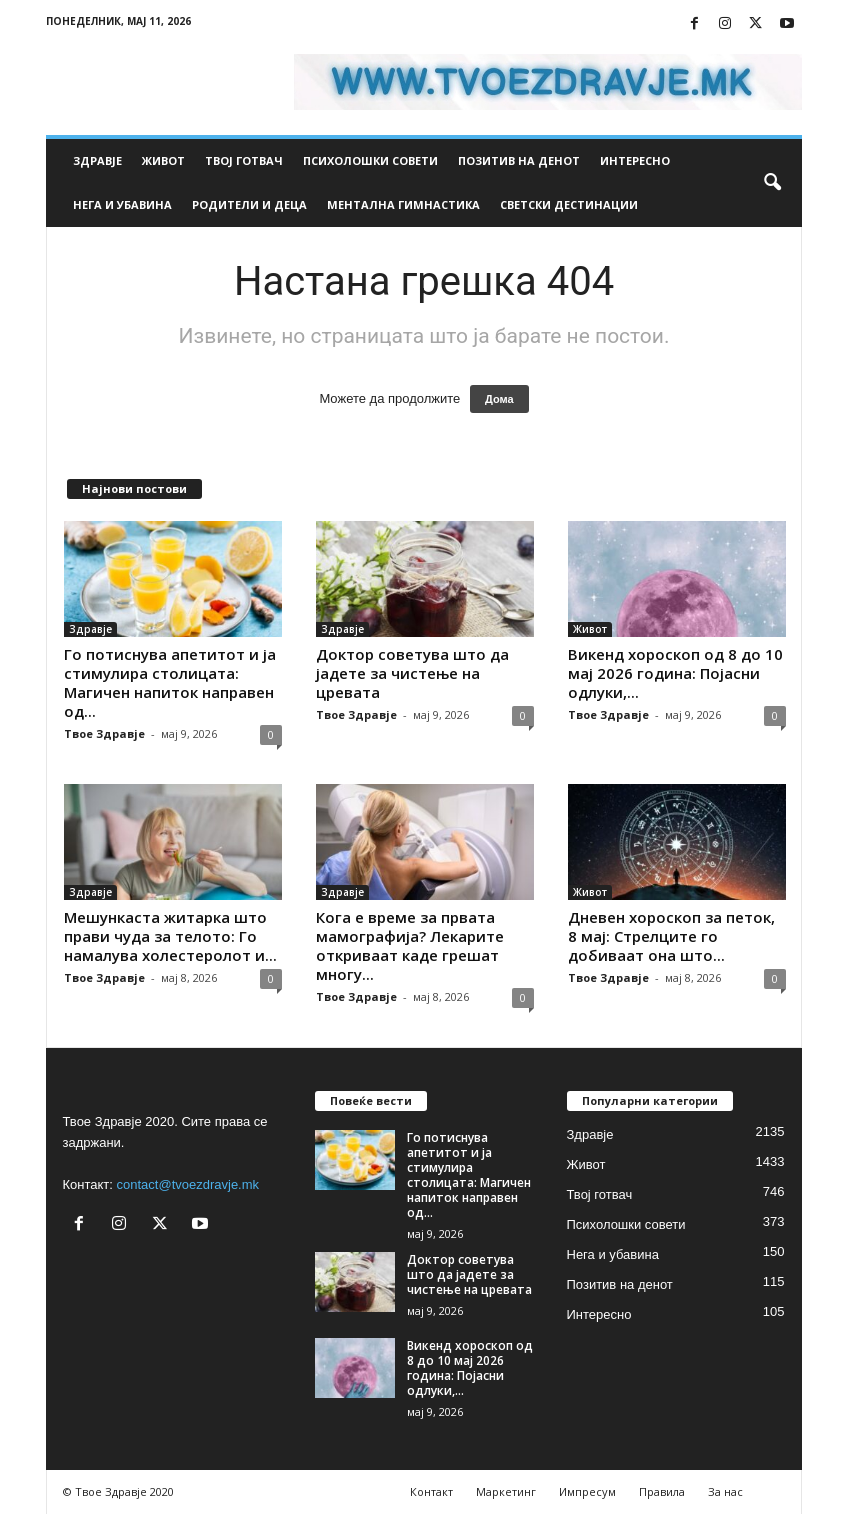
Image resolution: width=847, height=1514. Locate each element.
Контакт (431, 1491)
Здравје (97, 160)
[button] (772, 183)
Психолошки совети (370, 160)
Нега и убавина (122, 204)
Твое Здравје (104, 733)
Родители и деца (249, 204)
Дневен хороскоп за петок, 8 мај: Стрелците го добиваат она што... (671, 936)
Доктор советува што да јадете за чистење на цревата (412, 673)
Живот (163, 160)
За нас (725, 1491)
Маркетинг (506, 1491)
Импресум (587, 1491)
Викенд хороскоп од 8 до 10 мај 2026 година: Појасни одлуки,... (675, 673)
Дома (499, 399)
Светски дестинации (569, 204)
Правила (662, 1491)
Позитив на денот (519, 160)
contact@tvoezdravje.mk (188, 1184)
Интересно (635, 160)
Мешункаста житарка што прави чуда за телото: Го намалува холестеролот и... (170, 936)
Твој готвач (244, 160)
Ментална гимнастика (403, 204)
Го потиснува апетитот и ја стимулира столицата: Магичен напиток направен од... (170, 682)
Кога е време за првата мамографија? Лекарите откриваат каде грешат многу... (410, 945)
